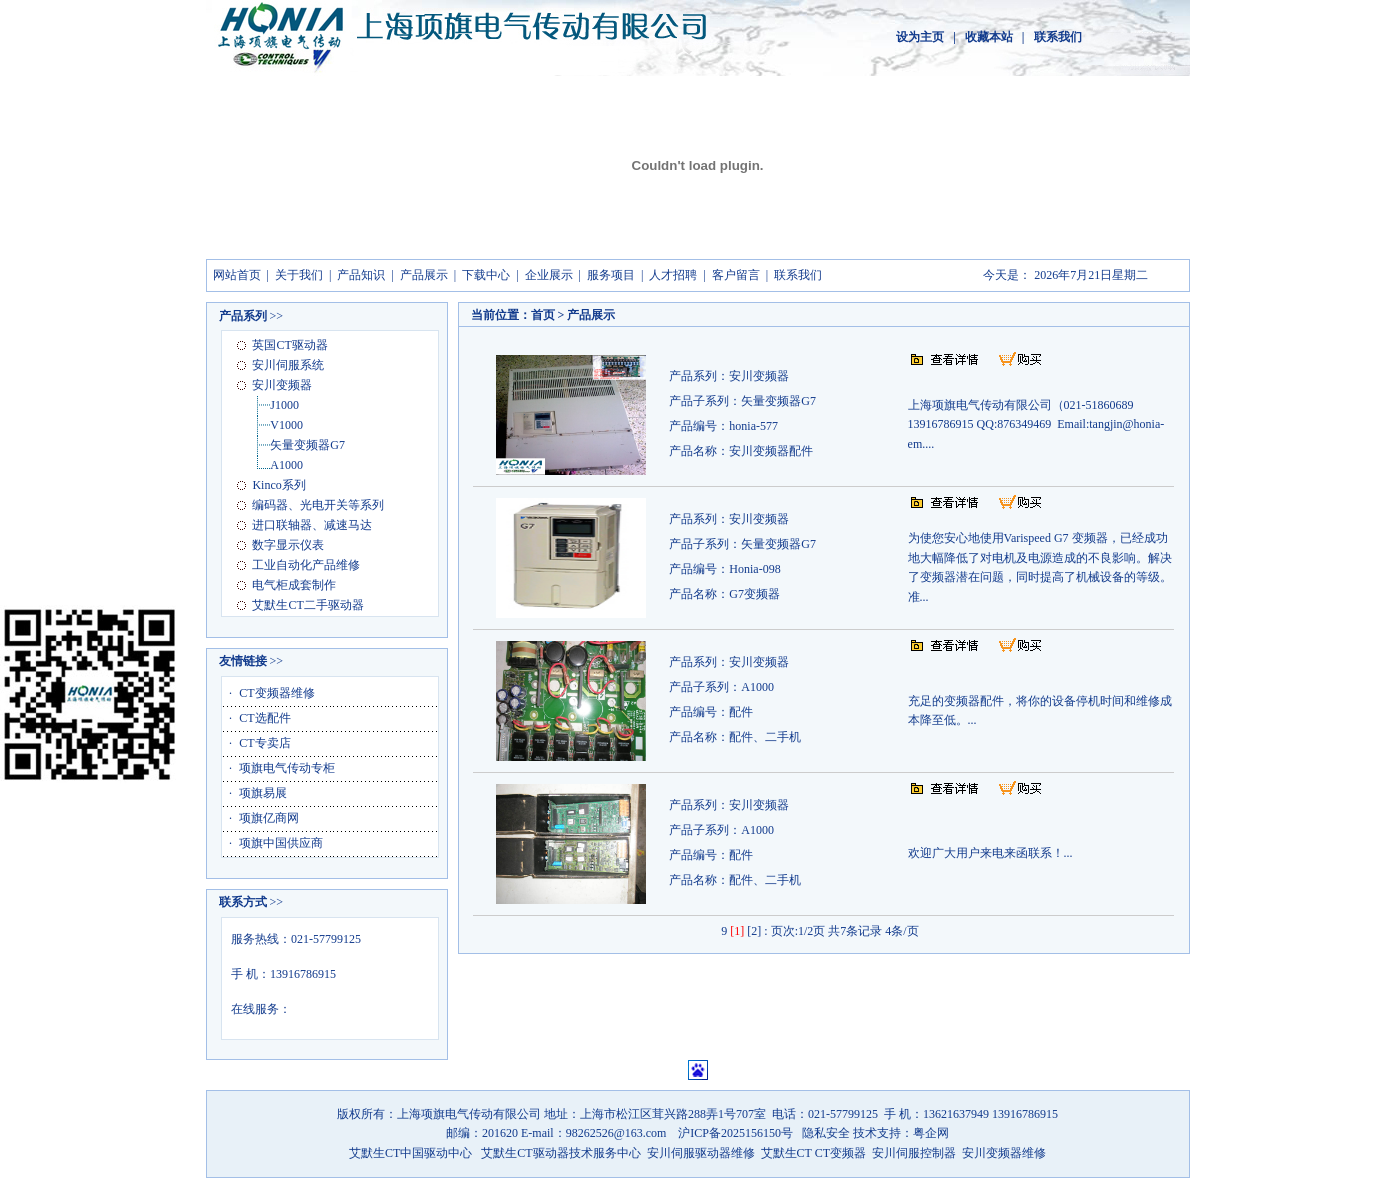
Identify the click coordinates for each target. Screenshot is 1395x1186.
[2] (754, 931)
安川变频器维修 (1004, 1153)
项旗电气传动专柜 (287, 768)
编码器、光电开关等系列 (318, 505)
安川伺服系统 (288, 365)
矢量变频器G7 (307, 445)
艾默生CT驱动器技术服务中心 (560, 1153)
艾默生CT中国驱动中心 (410, 1153)
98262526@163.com (618, 1133)
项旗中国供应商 (281, 843)
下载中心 (486, 275)
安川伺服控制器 (915, 1153)
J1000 (284, 405)
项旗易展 (263, 793)
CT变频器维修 (276, 693)
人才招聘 (673, 275)
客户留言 (736, 275)
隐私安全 (827, 1133)
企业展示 (549, 275)
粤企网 (931, 1133)
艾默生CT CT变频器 (813, 1153)
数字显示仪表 (288, 545)
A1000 (286, 465)
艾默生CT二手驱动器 (307, 605)
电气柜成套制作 (294, 585)
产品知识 (361, 275)
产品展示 (424, 275)
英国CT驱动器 (289, 345)
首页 (543, 315)
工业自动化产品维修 (306, 565)
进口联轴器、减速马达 (312, 525)
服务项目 (611, 275)
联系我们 (1058, 37)
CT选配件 (264, 718)
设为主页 (920, 37)
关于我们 (299, 275)
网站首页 (237, 275)
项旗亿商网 (269, 818)
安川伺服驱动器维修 (701, 1153)
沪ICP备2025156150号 (735, 1133)
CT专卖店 (264, 743)
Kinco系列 (278, 485)
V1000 (286, 425)
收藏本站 (989, 37)
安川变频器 (282, 385)
